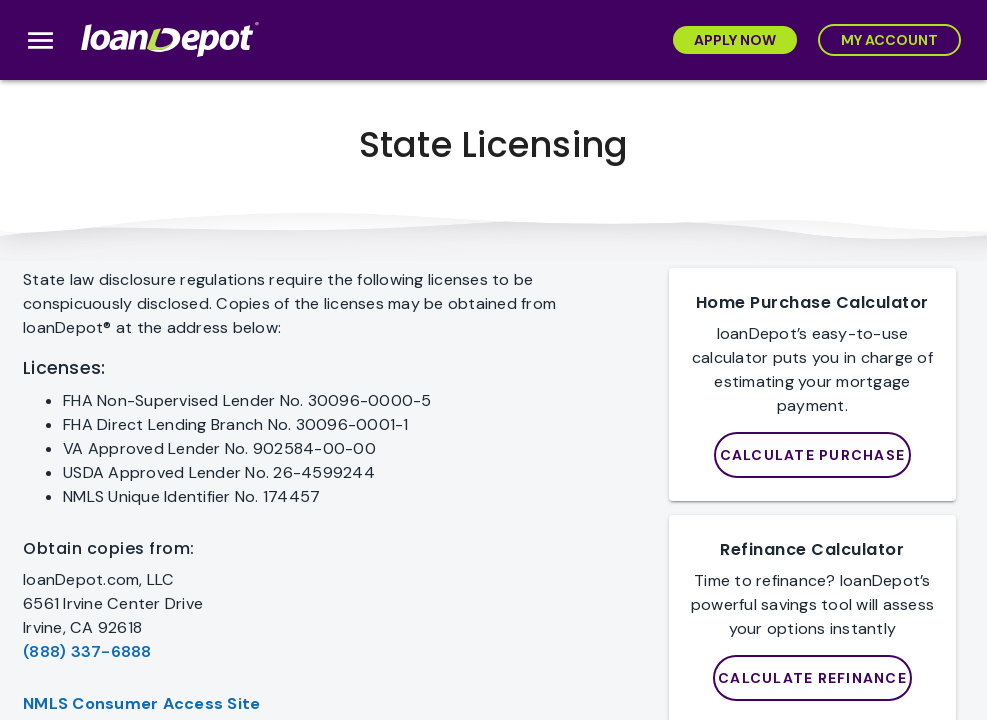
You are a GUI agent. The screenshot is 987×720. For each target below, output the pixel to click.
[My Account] (889, 40)
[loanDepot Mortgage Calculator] (812, 455)
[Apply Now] (735, 40)
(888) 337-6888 (87, 651)
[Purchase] (813, 678)
